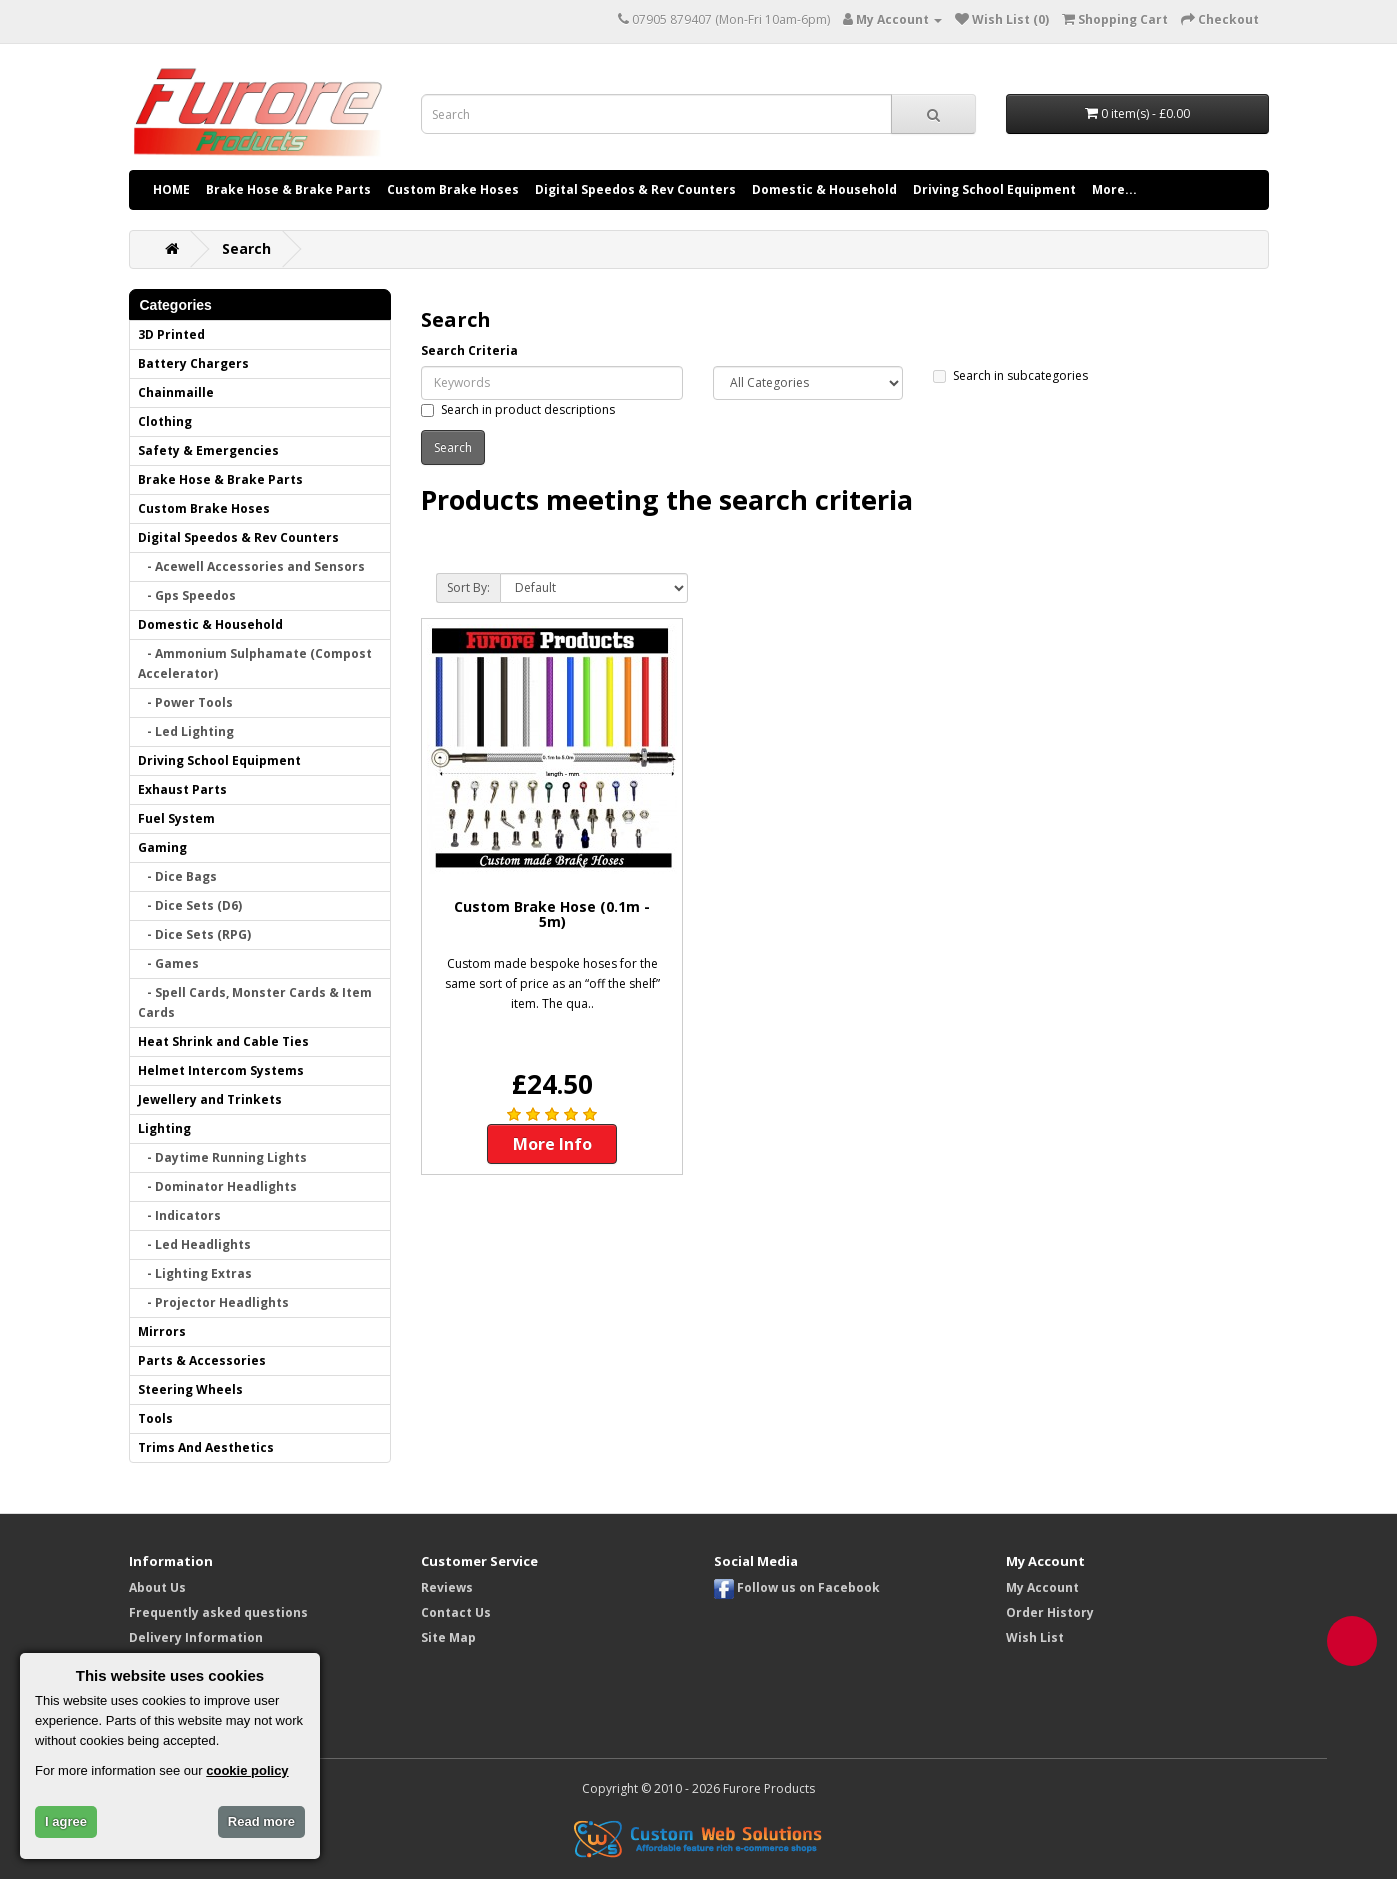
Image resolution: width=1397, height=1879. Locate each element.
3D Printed (171, 334)
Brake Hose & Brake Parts (288, 189)
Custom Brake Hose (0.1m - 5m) (552, 914)
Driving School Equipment (994, 189)
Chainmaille (176, 392)
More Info (552, 1144)
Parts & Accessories (202, 1360)
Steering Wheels (190, 1389)
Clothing (165, 421)
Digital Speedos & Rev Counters (635, 189)
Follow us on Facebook (797, 1587)
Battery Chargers (193, 363)
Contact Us (456, 1612)
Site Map (448, 1637)
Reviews (447, 1587)
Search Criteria (469, 350)
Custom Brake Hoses (453, 189)
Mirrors (162, 1331)
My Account (1042, 1587)
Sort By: (468, 587)
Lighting (164, 1128)
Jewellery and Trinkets (210, 1099)
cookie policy (247, 1770)
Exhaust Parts (182, 789)
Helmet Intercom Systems (221, 1070)
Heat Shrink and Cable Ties (223, 1041)
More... (1114, 189)
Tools (155, 1418)
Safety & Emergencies (208, 450)
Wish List (1035, 1637)
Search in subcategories (1010, 375)
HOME (171, 189)
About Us (157, 1587)
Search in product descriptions (518, 409)
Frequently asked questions (218, 1612)
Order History (1050, 1612)
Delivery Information (196, 1637)
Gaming (162, 847)
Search (246, 248)
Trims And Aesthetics (206, 1447)
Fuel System (176, 818)
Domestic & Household (824, 189)
